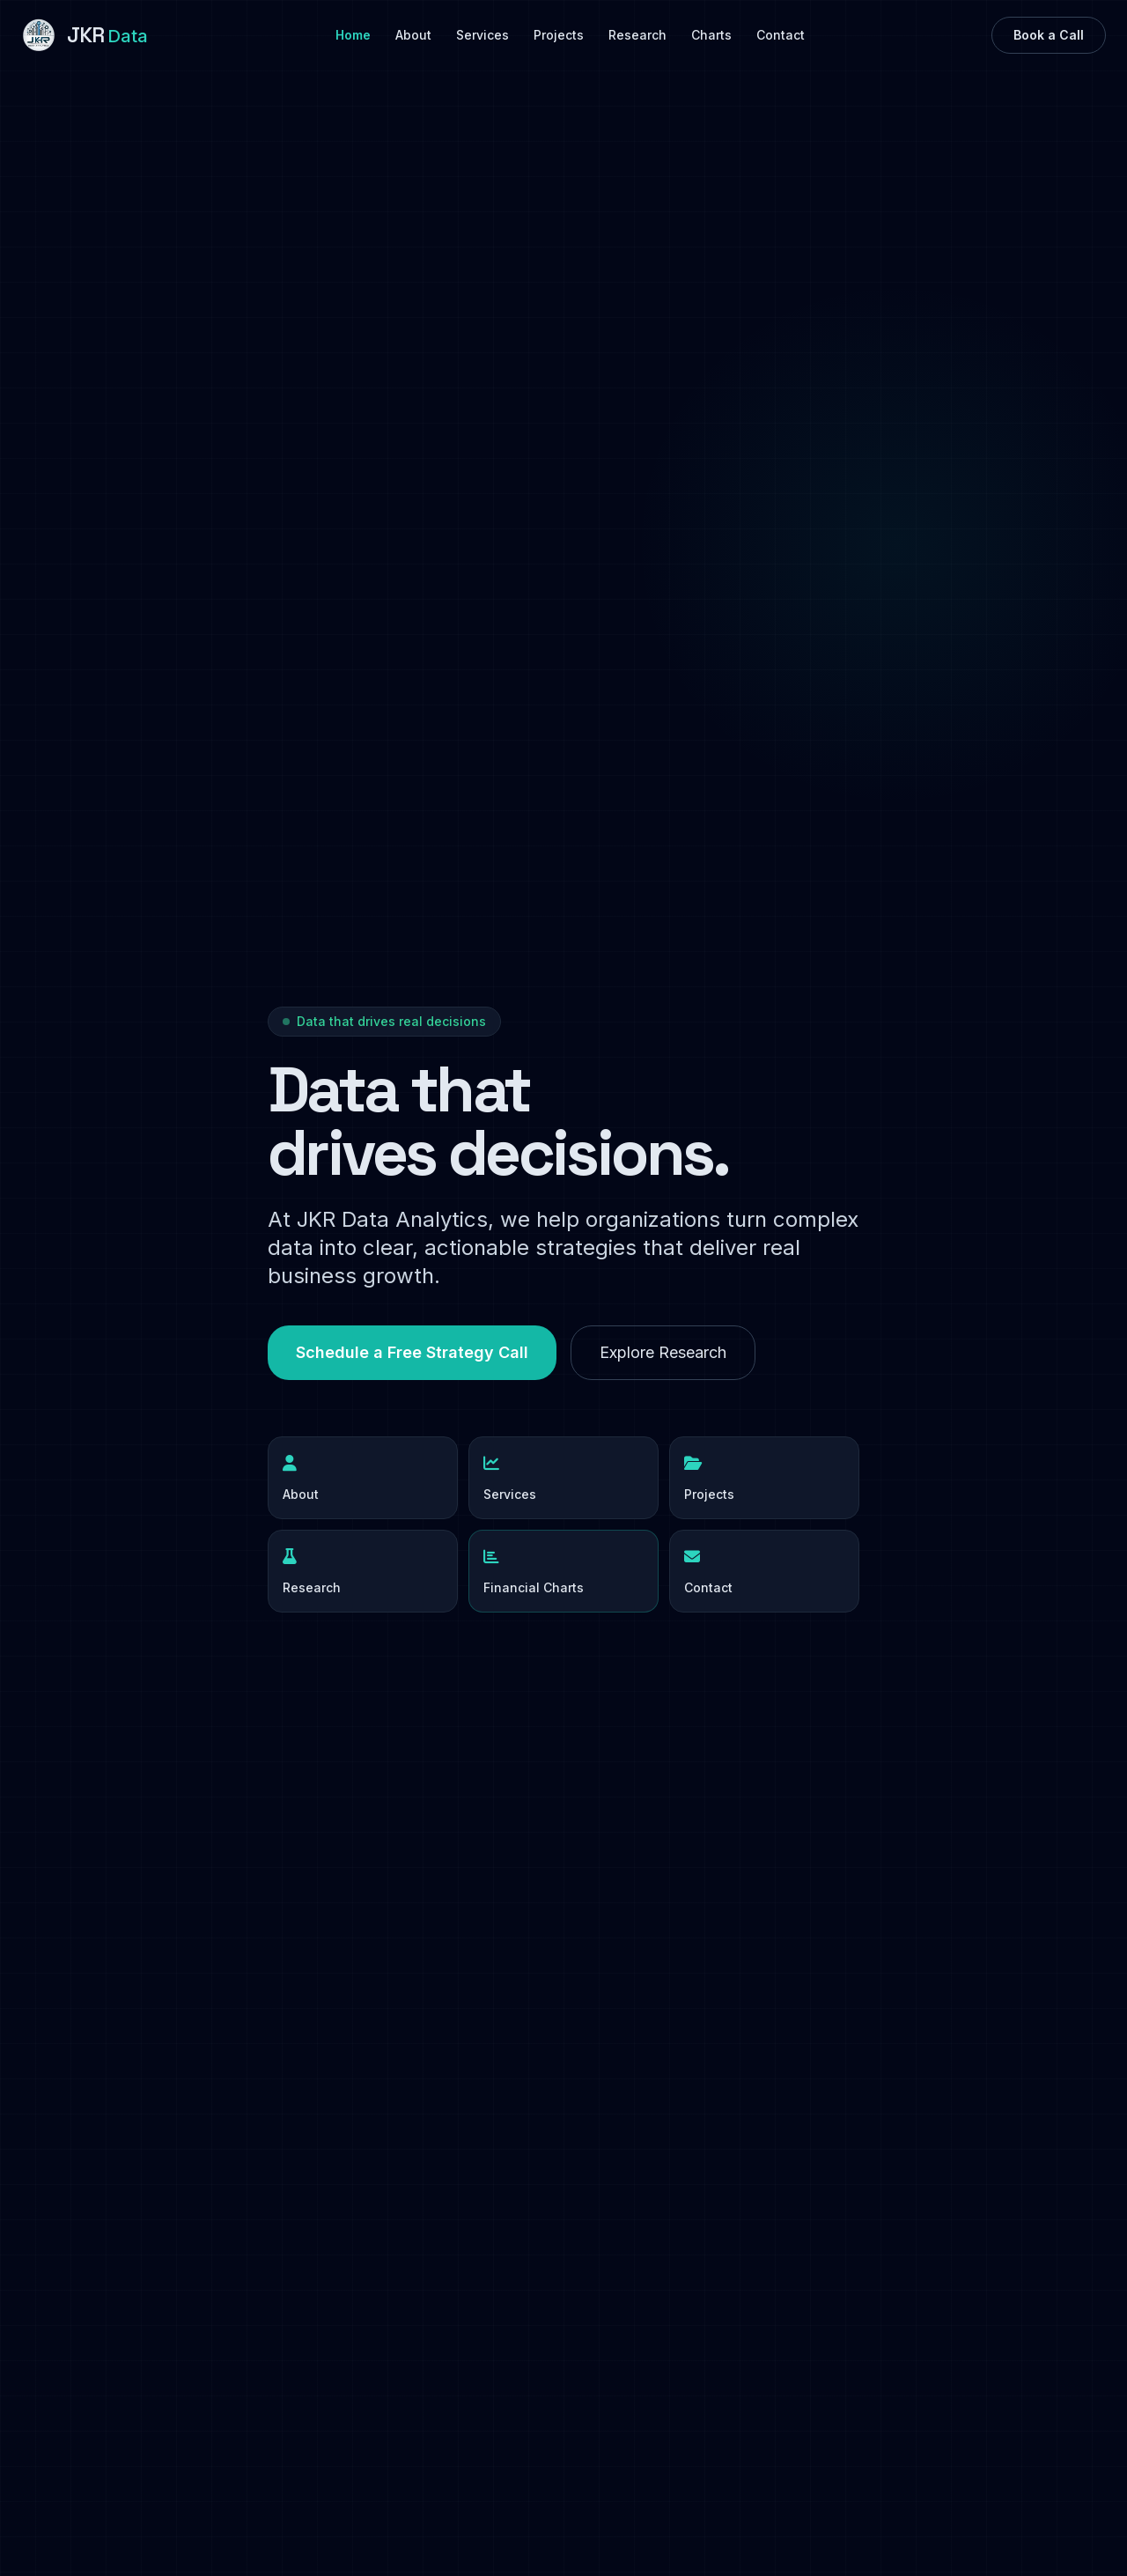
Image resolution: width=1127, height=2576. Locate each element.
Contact (780, 34)
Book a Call (1048, 34)
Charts (711, 34)
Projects (559, 34)
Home (353, 34)
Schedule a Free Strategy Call (412, 1352)
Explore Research (663, 1352)
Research (637, 34)
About (413, 34)
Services (482, 34)
